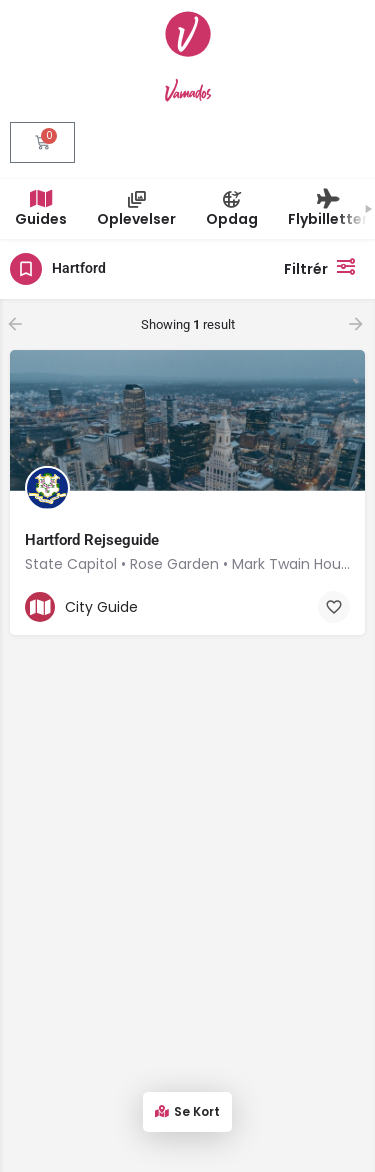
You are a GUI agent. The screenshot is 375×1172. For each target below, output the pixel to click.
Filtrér (324, 266)
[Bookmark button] (334, 607)
